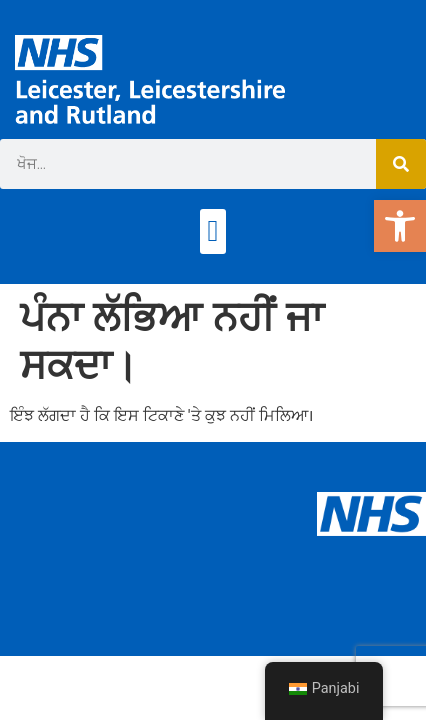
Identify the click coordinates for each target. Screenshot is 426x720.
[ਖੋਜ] (401, 164)
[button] (213, 231)
